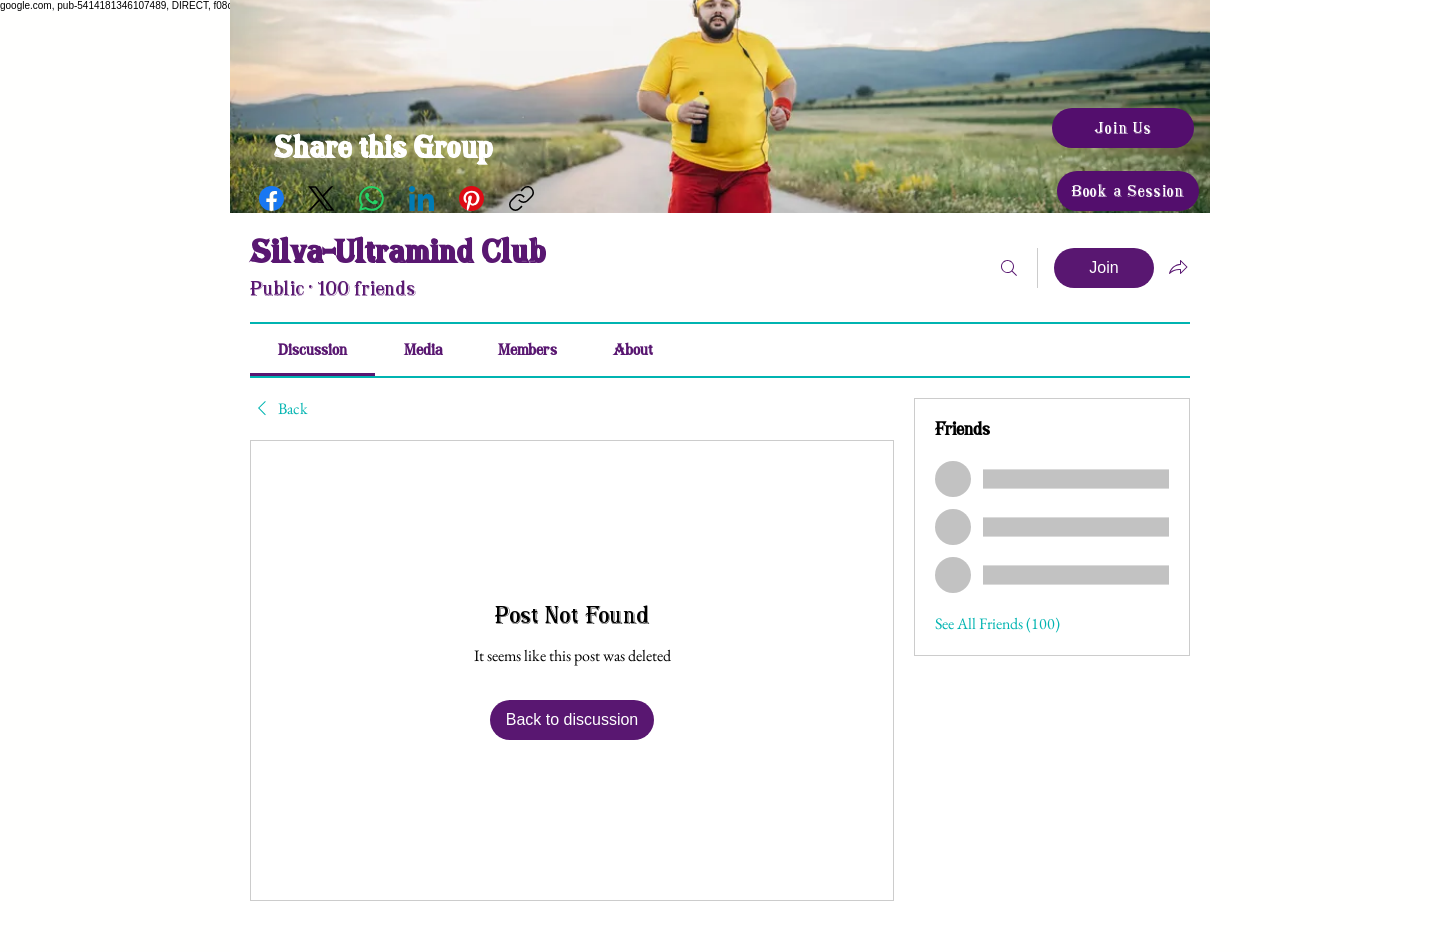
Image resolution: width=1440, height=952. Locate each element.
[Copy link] (521, 198)
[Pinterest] (471, 198)
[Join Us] (1123, 128)
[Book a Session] (1128, 191)
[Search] (1009, 268)
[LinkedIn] (421, 198)
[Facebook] (271, 198)
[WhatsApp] (371, 198)
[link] (312, 350)
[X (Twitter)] (321, 198)
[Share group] (1178, 267)
